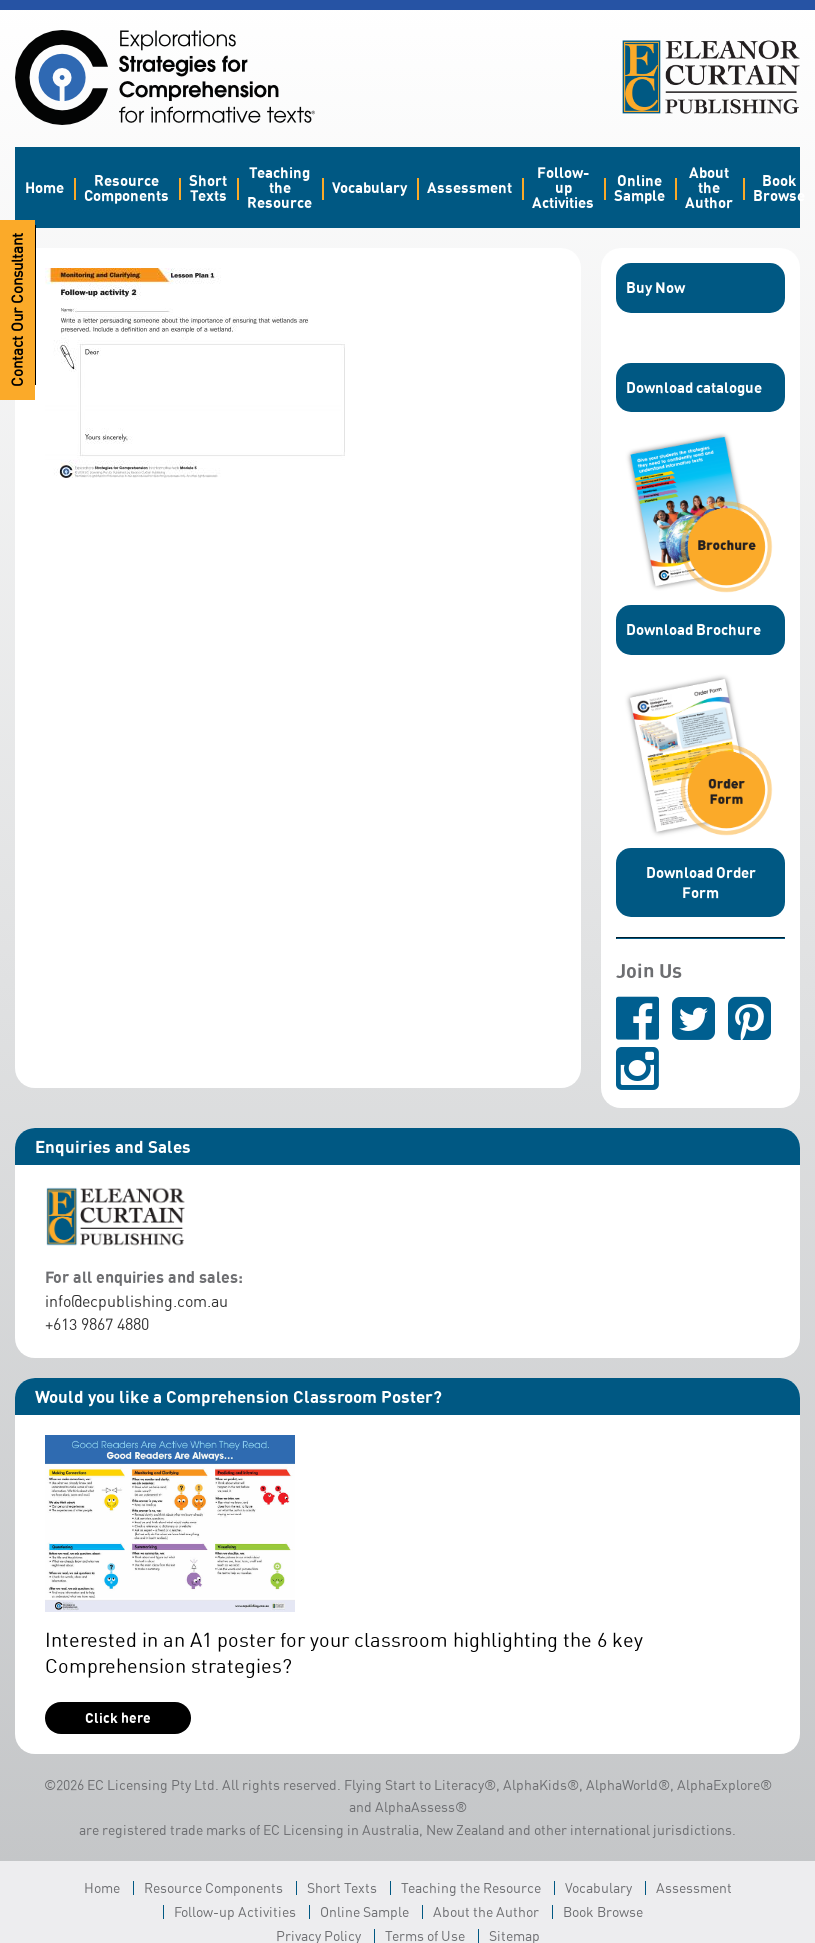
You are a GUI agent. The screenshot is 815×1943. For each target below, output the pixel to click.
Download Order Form (701, 882)
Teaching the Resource (279, 187)
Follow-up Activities (563, 187)
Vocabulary (369, 187)
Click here (118, 1717)
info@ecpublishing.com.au (136, 1301)
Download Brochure (693, 629)
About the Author (709, 187)
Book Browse (779, 187)
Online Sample (639, 187)
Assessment (469, 187)
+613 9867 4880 (97, 1324)
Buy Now (655, 287)
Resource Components (126, 187)
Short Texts (208, 187)
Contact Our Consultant (17, 310)
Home (44, 187)
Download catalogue (694, 387)
